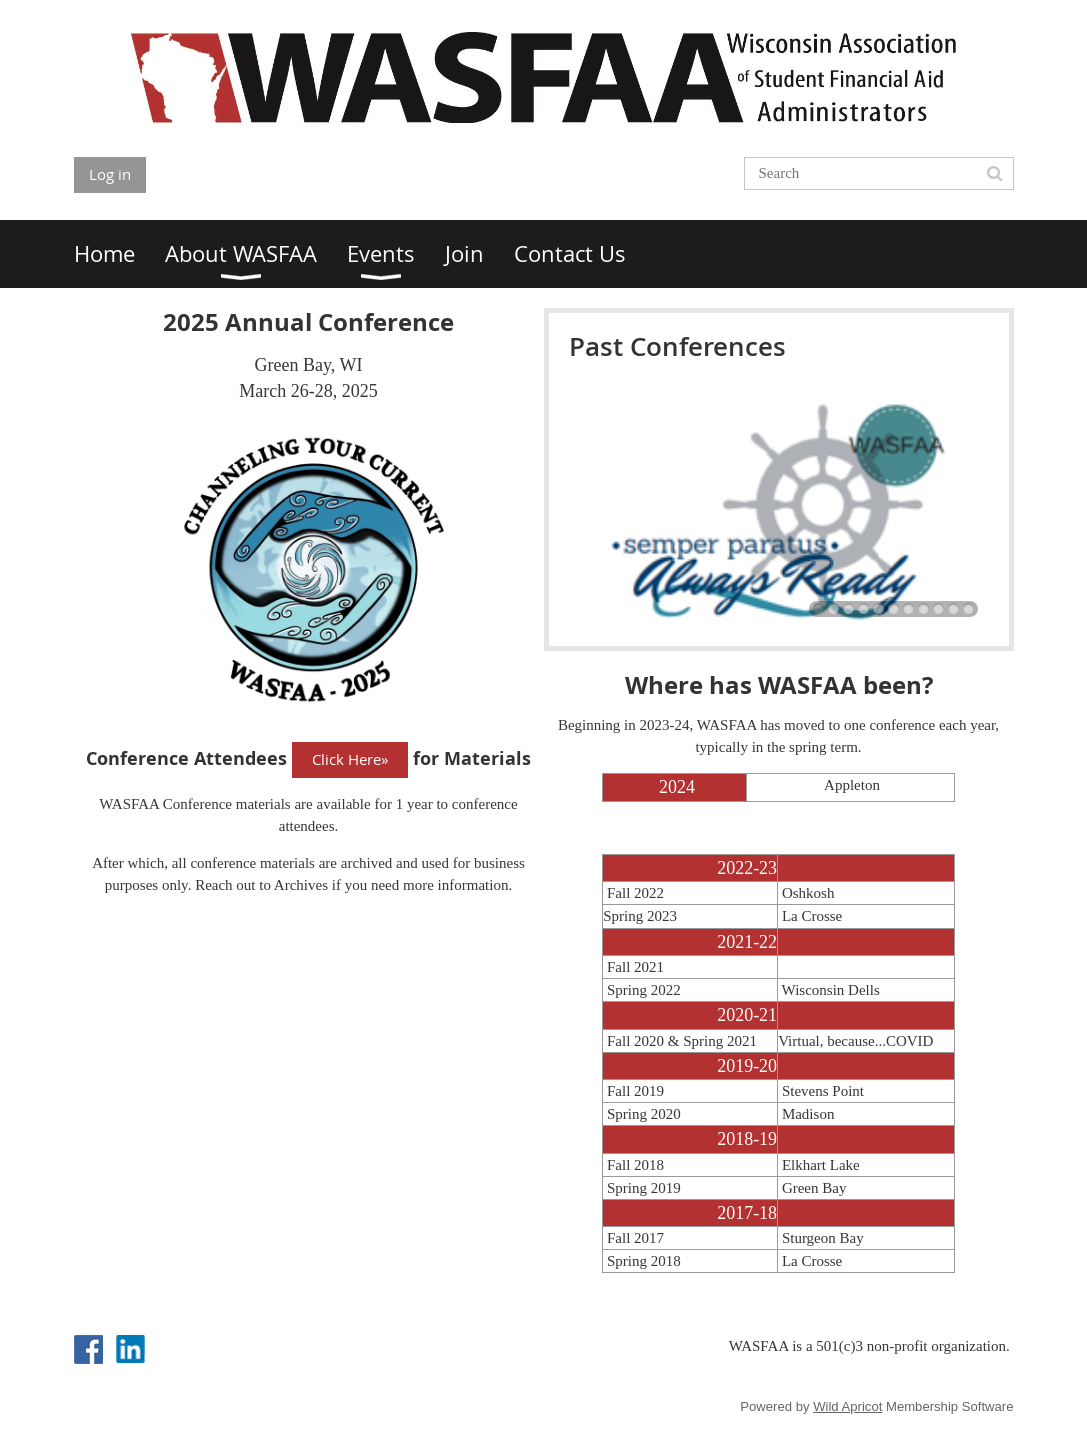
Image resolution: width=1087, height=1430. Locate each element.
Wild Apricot (847, 1406)
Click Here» (350, 759)
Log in (110, 174)
